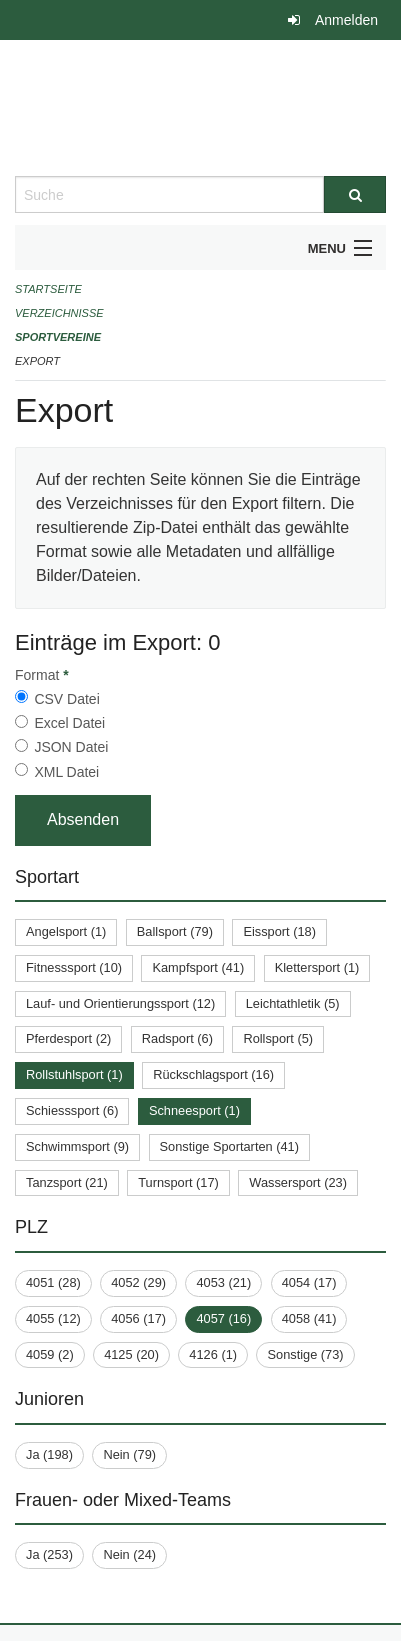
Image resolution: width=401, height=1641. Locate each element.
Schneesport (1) (194, 1110)
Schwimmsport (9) (77, 1146)
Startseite (48, 289)
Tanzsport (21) (67, 1182)
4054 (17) (309, 1282)
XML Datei (66, 772)
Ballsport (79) (175, 931)
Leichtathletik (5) (293, 1003)
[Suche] (355, 194)
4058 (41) (309, 1318)
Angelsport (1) (66, 931)
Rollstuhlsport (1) (74, 1074)
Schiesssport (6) (72, 1110)
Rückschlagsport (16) (213, 1074)
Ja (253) (49, 1554)
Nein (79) (129, 1454)
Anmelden (346, 20)
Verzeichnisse (59, 313)
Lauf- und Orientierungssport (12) (120, 1003)
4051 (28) (53, 1282)
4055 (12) (53, 1318)
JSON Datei (71, 747)
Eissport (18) (279, 931)
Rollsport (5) (278, 1038)
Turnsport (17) (178, 1182)
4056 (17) (138, 1318)
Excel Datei (69, 723)
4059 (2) (50, 1354)
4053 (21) (223, 1282)
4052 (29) (138, 1282)
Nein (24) (129, 1554)
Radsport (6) (177, 1038)
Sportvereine (58, 337)
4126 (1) (213, 1354)
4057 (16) (223, 1318)
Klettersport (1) (317, 967)
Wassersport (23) (298, 1182)
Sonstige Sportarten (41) (229, 1146)
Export (37, 361)
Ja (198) (49, 1454)
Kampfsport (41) (198, 967)
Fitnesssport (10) (74, 967)
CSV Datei (66, 699)
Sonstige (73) (305, 1354)
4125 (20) (131, 1354)
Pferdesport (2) (68, 1038)
